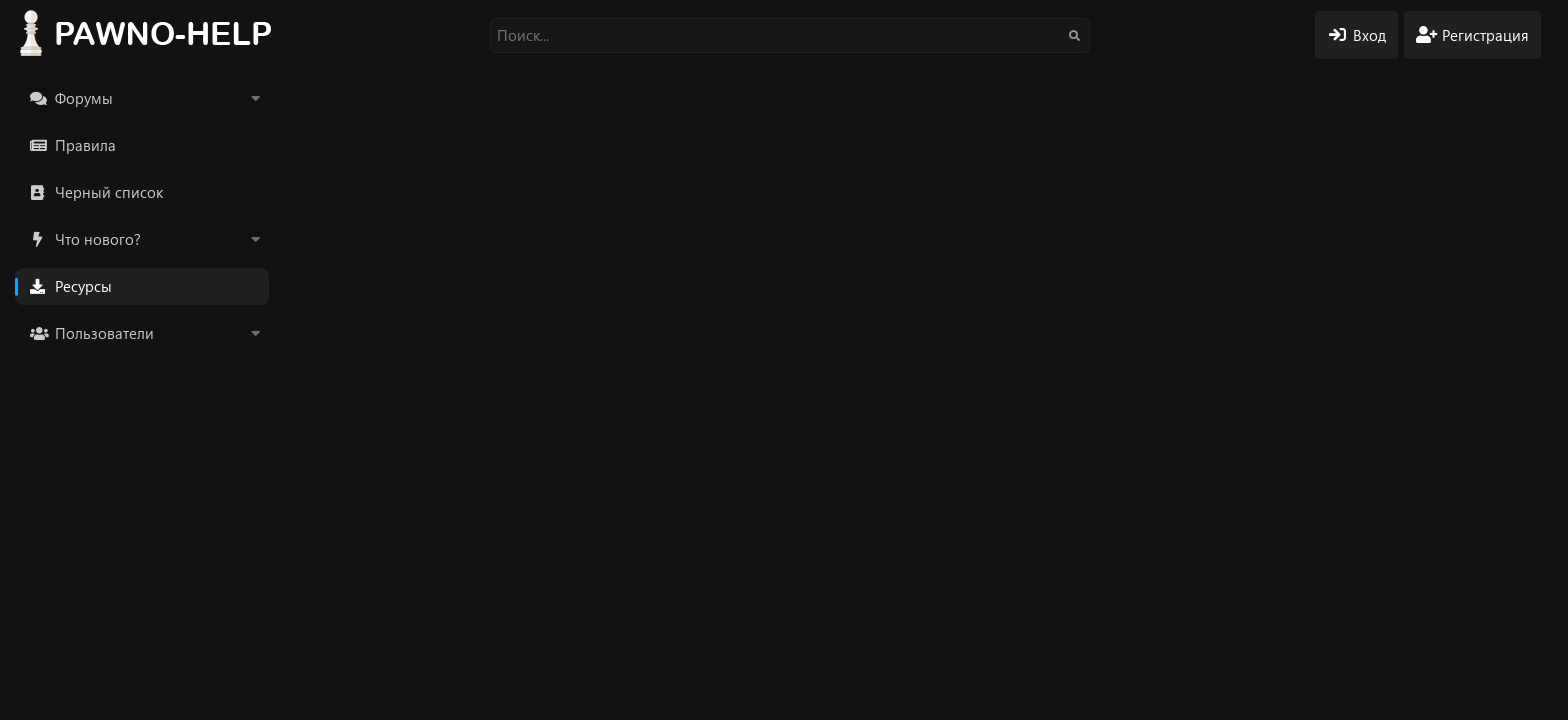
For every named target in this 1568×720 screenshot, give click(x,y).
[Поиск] (790, 35)
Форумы (84, 98)
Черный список (109, 192)
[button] (255, 98)
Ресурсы (83, 286)
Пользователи (104, 333)
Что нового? (98, 239)
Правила (85, 145)
